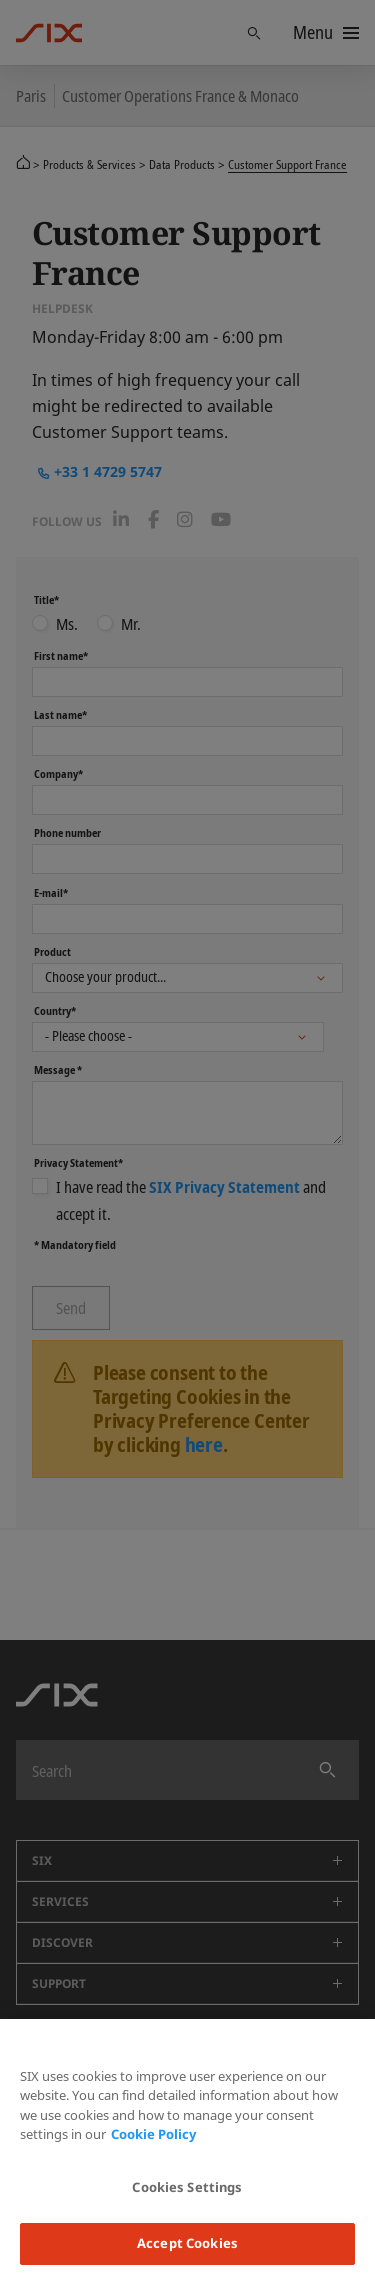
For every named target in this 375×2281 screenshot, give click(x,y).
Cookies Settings (187, 2187)
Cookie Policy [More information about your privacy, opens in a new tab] (153, 2134)
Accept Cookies (187, 2243)
